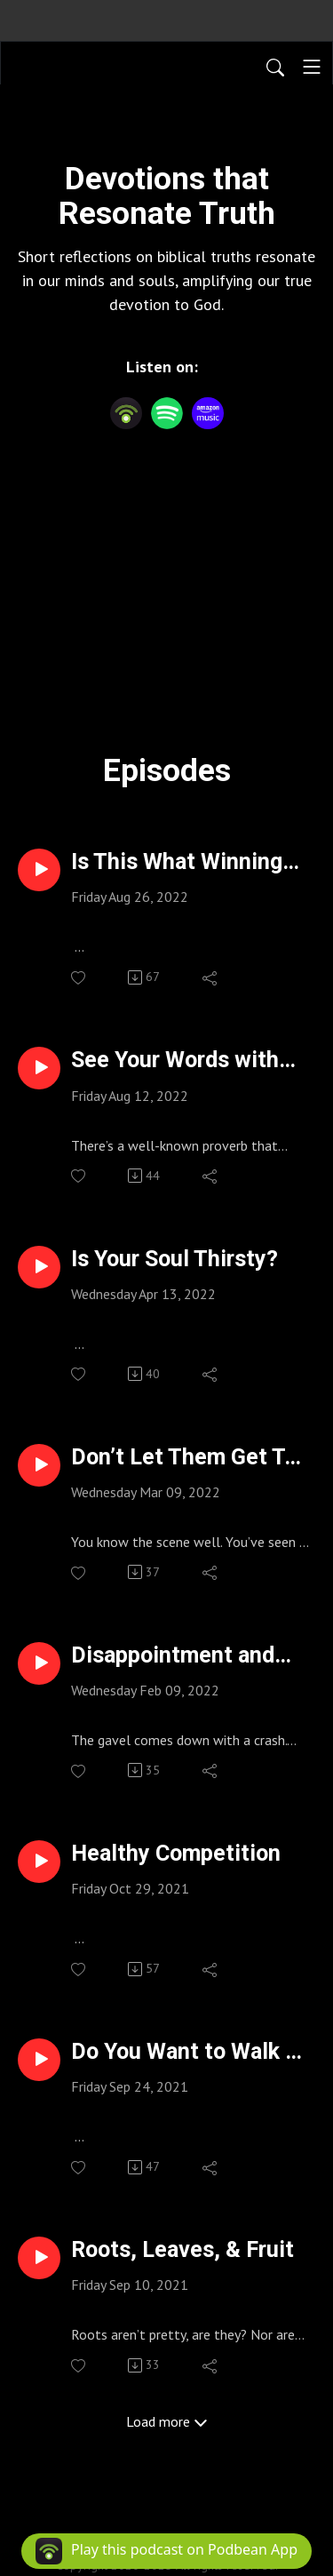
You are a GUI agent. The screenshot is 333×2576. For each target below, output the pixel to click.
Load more (167, 2421)
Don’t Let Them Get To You (184, 1457)
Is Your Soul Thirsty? (174, 1259)
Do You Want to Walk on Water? (190, 2051)
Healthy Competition (176, 1853)
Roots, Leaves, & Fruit (182, 2249)
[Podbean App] (126, 412)
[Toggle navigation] (311, 67)
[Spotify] (167, 412)
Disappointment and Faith (172, 1655)
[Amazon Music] (208, 412)
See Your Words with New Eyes (175, 1060)
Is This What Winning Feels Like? (176, 862)
